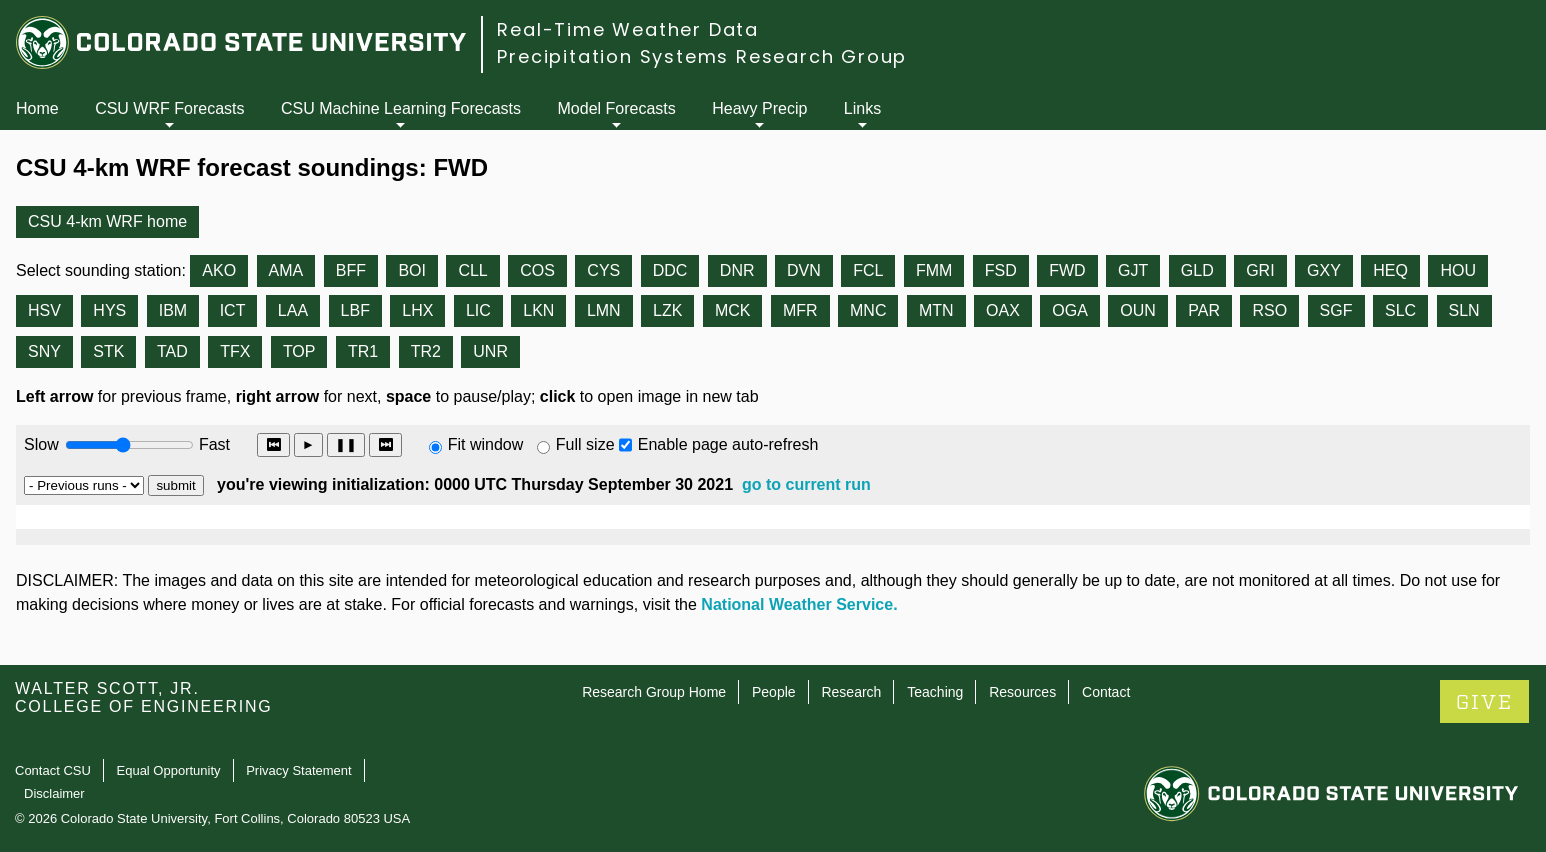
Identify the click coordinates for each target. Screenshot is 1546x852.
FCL (868, 270)
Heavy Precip (759, 108)
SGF (1336, 310)
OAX (1003, 310)
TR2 (426, 351)
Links (862, 108)
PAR (1204, 310)
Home (37, 108)
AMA (286, 270)
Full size (585, 444)
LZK (667, 310)
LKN (538, 310)
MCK (733, 310)
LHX (417, 310)
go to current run (806, 484)
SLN (1464, 310)
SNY (44, 351)
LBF (355, 310)
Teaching (935, 692)
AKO (219, 270)
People (774, 692)
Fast (213, 444)
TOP (299, 351)
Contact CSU (53, 770)
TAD (172, 351)
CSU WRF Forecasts (169, 108)
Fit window (486, 444)
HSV (44, 310)
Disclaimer (54, 793)
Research (851, 692)
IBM (173, 310)
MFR (800, 310)
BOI (412, 270)
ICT (233, 310)
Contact (1106, 692)
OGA (1070, 310)
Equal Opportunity (169, 770)
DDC (670, 270)
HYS (109, 310)
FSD (1001, 270)
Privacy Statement (299, 770)
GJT (1133, 270)
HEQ (1390, 270)
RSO (1269, 310)
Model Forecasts (617, 108)
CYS (603, 270)
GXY (1324, 270)
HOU (1458, 270)
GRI (1260, 270)
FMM (934, 270)
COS (537, 270)
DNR (737, 270)
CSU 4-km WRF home (107, 221)
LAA (293, 310)
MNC (868, 310)
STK (108, 351)
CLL (472, 270)
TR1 (363, 351)
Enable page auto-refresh (728, 444)
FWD (1067, 270)
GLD (1197, 270)
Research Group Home (654, 692)
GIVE (1484, 702)
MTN (936, 310)
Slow (41, 444)
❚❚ (346, 444)
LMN (604, 310)
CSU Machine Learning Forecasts (401, 108)
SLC (1400, 310)
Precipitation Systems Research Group (702, 56)
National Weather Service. (799, 604)
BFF (351, 270)
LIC (478, 310)
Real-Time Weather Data (628, 29)
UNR (490, 351)
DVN (804, 270)
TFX (235, 351)
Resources (1022, 692)
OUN (1138, 310)
